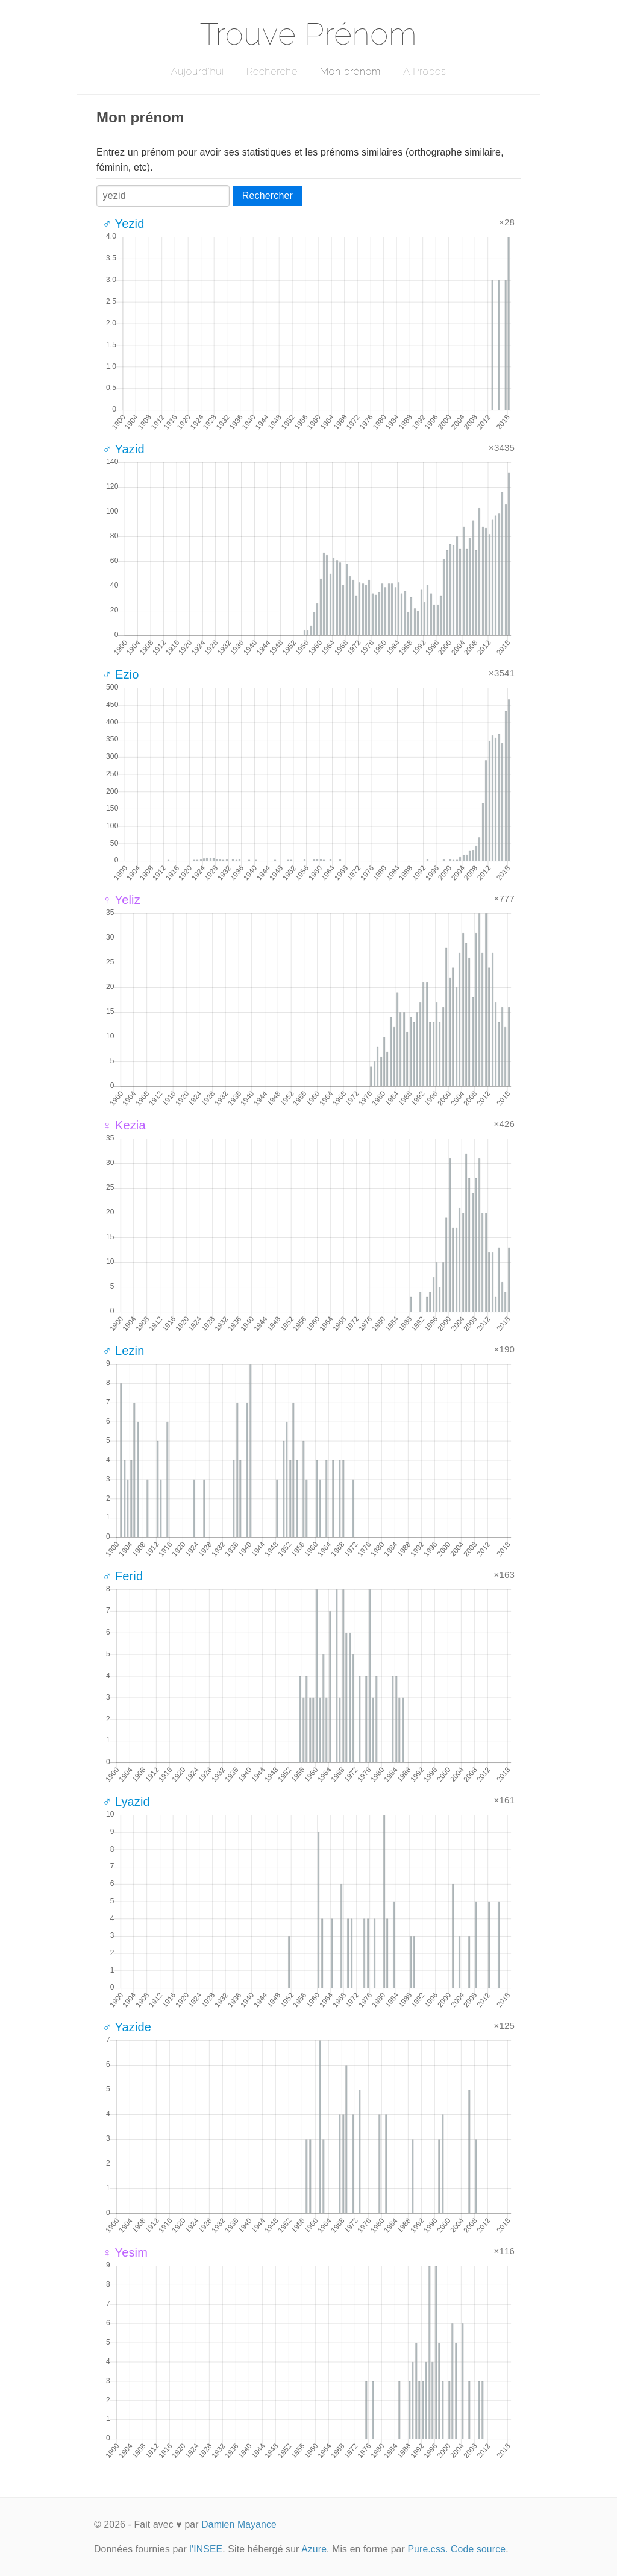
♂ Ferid (122, 1576)
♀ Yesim (125, 2252)
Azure (314, 2549)
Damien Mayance (239, 2524)
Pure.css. (427, 2549)
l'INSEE (205, 2549)
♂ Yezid (123, 223)
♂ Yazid (123, 449)
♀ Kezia (124, 1125)
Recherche (272, 71)
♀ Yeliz (121, 899)
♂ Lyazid (126, 1801)
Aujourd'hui (197, 71)
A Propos (424, 71)
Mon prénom (350, 71)
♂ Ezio (120, 674)
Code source (478, 2549)
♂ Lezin (123, 1350)
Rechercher (267, 195)
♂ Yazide (126, 2027)
